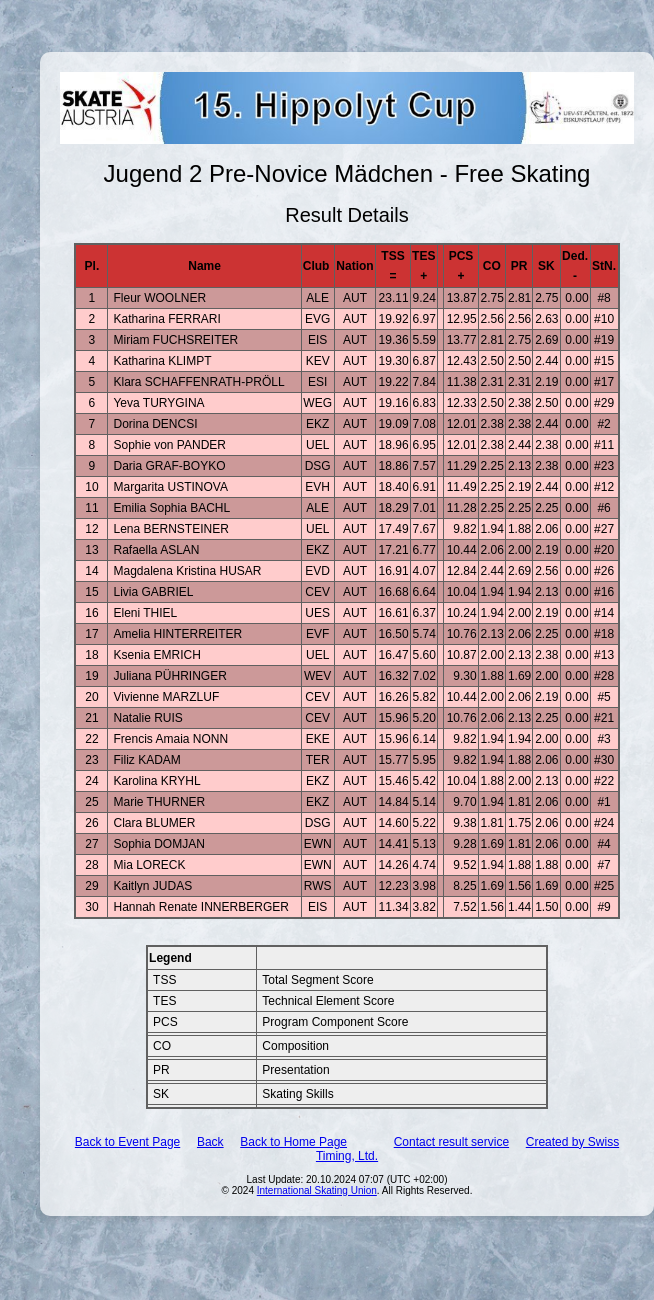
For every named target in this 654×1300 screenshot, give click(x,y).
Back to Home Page (293, 1142)
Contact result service (451, 1142)
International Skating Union (317, 1190)
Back (210, 1142)
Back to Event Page (127, 1142)
